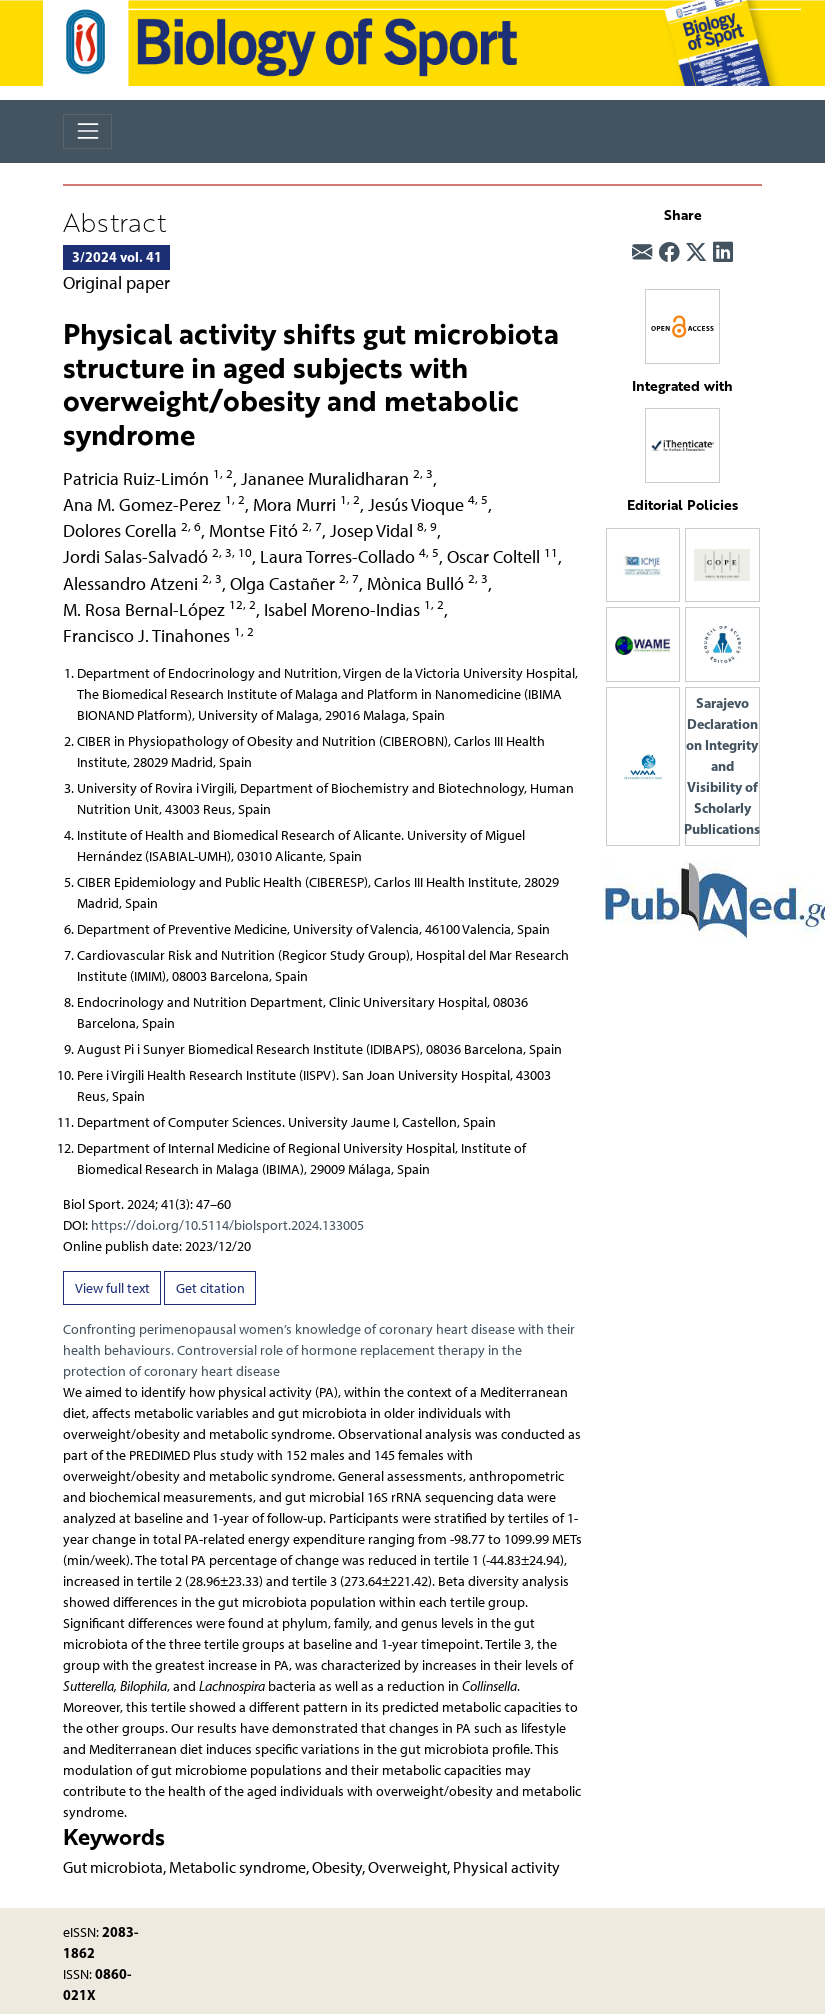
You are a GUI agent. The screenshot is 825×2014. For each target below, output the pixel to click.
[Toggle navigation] (87, 131)
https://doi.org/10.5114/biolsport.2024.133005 (227, 1225)
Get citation (210, 1288)
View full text (112, 1288)
